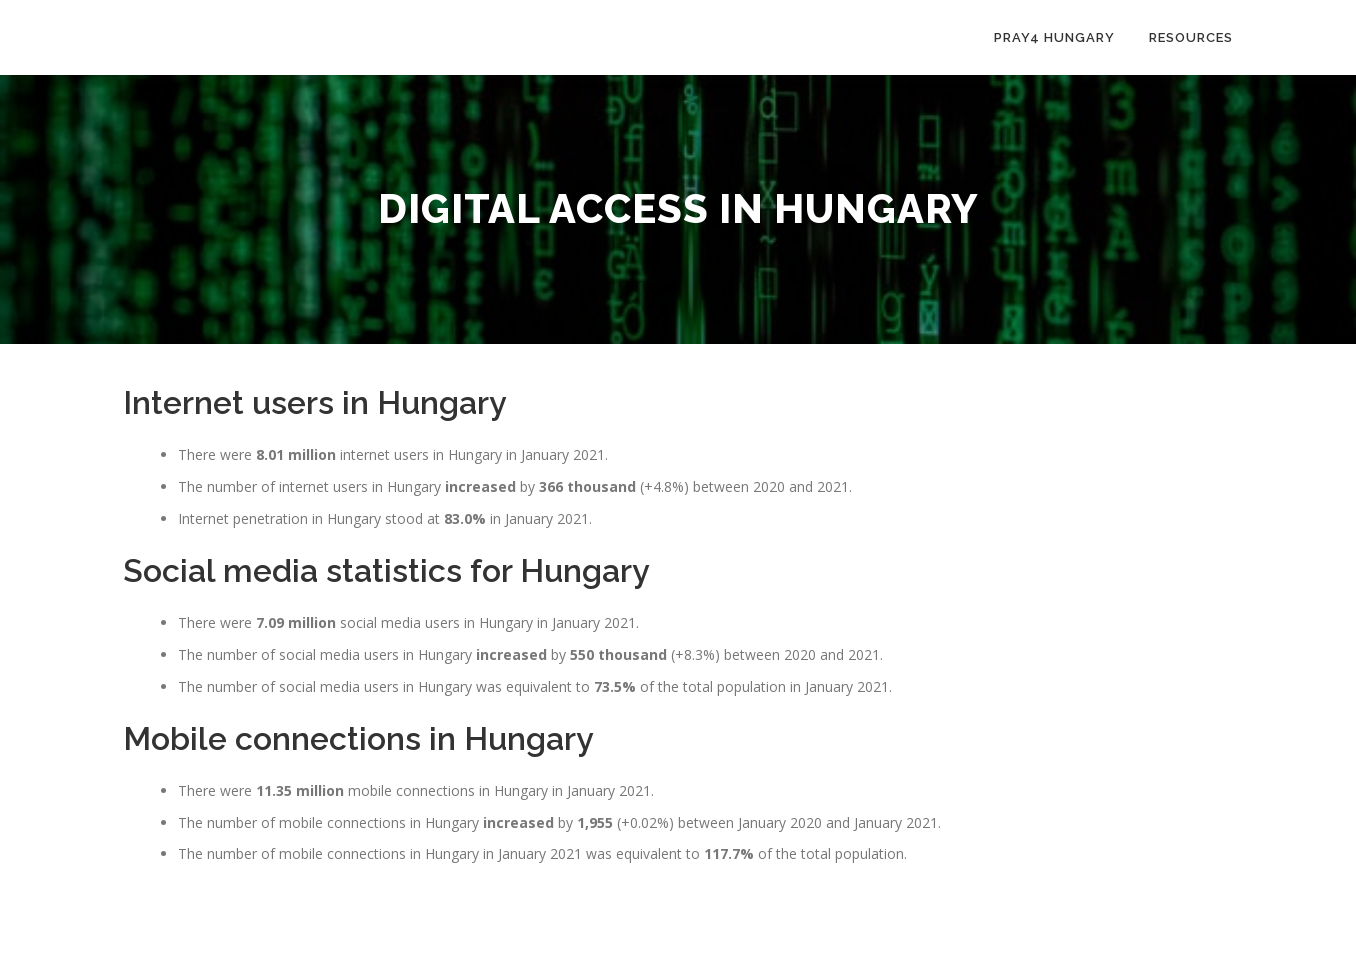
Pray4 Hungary (1054, 37)
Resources (1191, 37)
